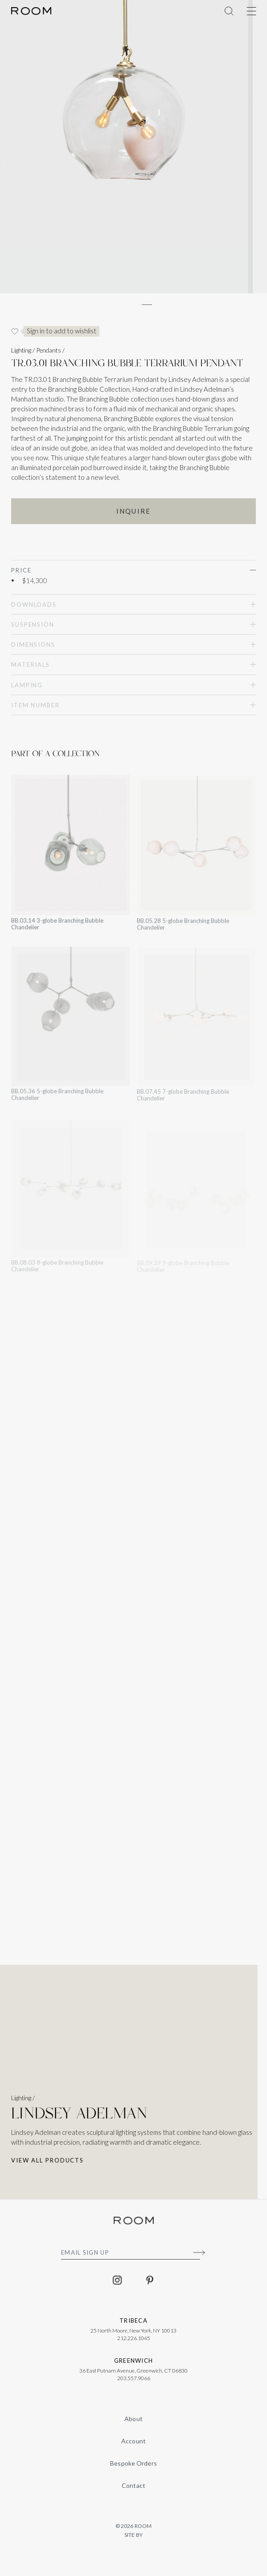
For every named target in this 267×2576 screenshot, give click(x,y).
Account (133, 2441)
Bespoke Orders (133, 2463)
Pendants (48, 354)
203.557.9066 (133, 2382)
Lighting (21, 354)
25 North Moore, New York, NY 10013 (133, 2335)
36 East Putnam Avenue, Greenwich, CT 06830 (133, 2375)
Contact (133, 2485)
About (133, 2418)
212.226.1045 (133, 2342)
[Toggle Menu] (251, 11)
